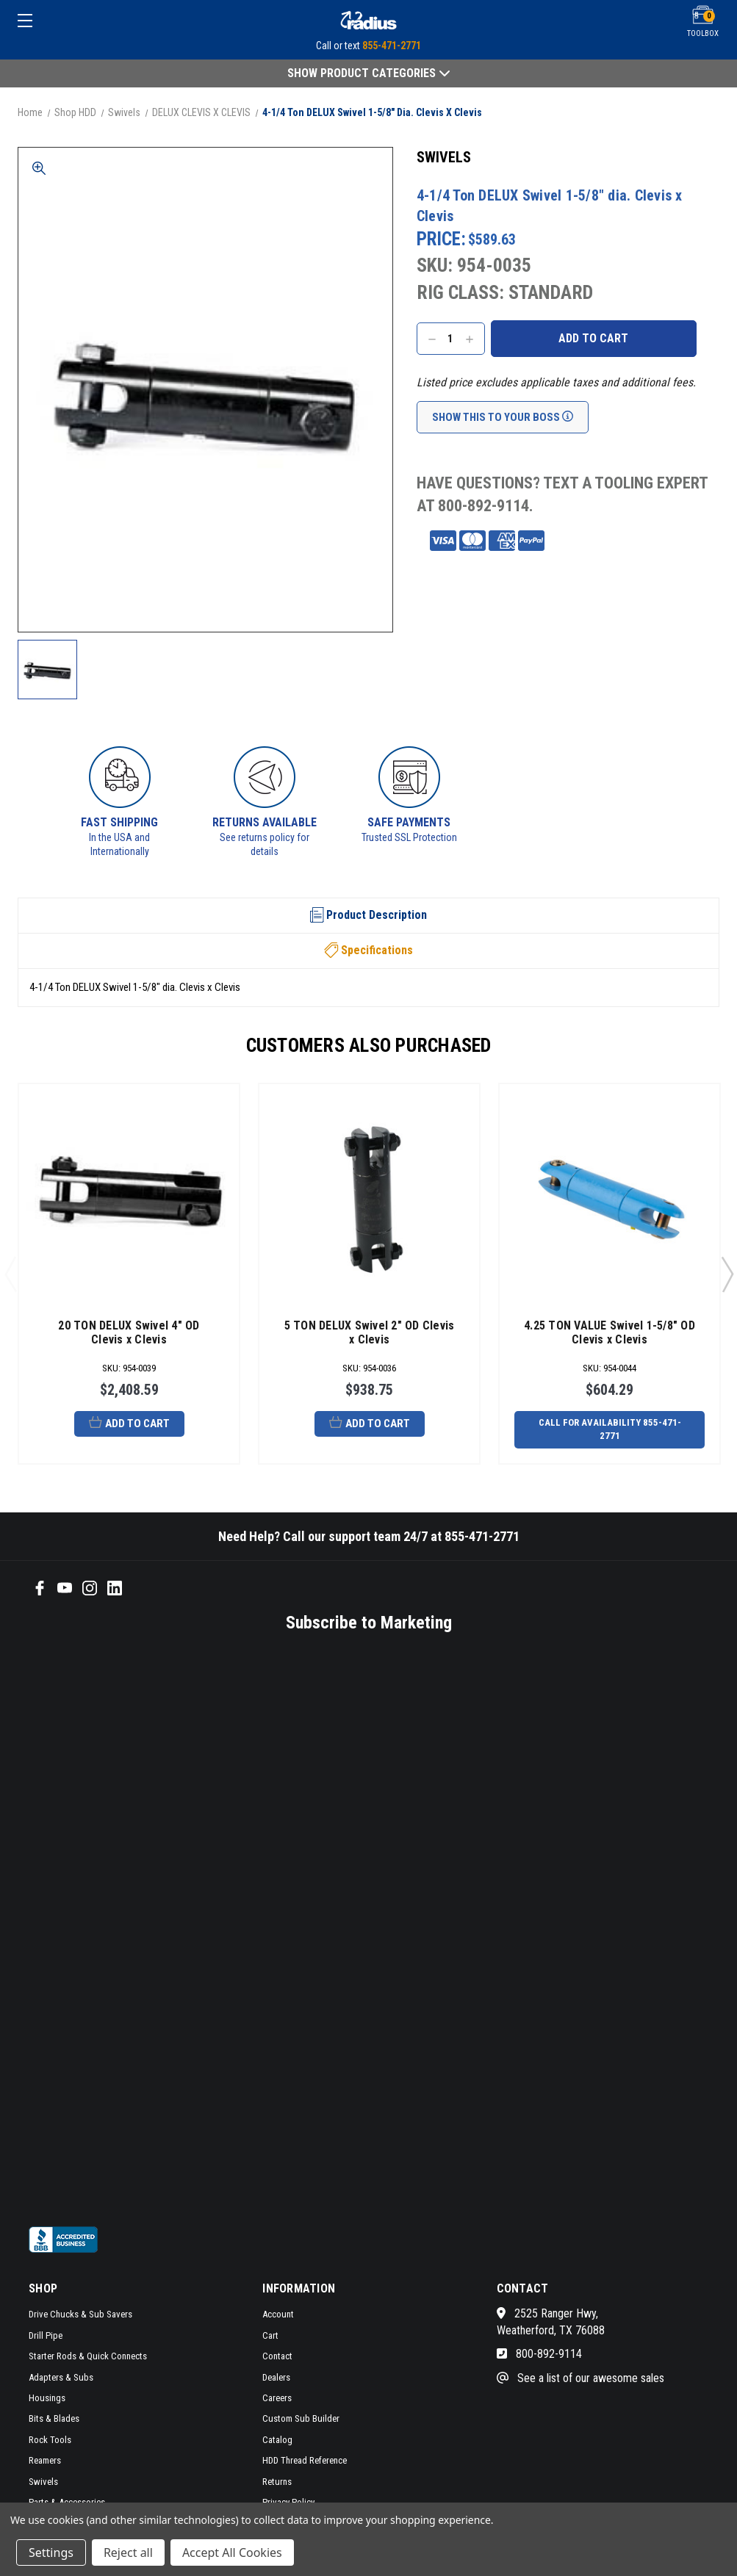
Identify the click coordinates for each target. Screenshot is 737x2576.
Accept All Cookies (232, 2552)
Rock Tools (50, 2439)
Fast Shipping (119, 822)
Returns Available (264, 822)
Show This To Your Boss (502, 417)
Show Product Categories (368, 73)
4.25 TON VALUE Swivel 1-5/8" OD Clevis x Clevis (609, 1332)
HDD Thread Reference (304, 2460)
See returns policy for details (264, 844)
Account (278, 2314)
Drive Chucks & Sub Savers (80, 2314)
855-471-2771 (391, 45)
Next (726, 1273)
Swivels (43, 2481)
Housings (47, 2397)
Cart (270, 2335)
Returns (277, 2481)
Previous (10, 1273)
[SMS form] (336, 1928)
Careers (277, 2397)
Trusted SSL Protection (409, 837)
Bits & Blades (54, 2418)
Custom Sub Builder (300, 2418)
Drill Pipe (45, 2335)
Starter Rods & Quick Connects (88, 2356)
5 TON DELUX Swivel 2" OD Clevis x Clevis (369, 1332)
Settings (51, 2552)
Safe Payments (408, 822)
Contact (277, 2356)
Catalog (277, 2439)
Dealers (276, 2377)
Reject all (128, 2552)
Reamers (45, 2460)
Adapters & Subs (61, 2377)
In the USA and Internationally (119, 844)
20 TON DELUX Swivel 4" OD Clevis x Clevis (128, 1332)
